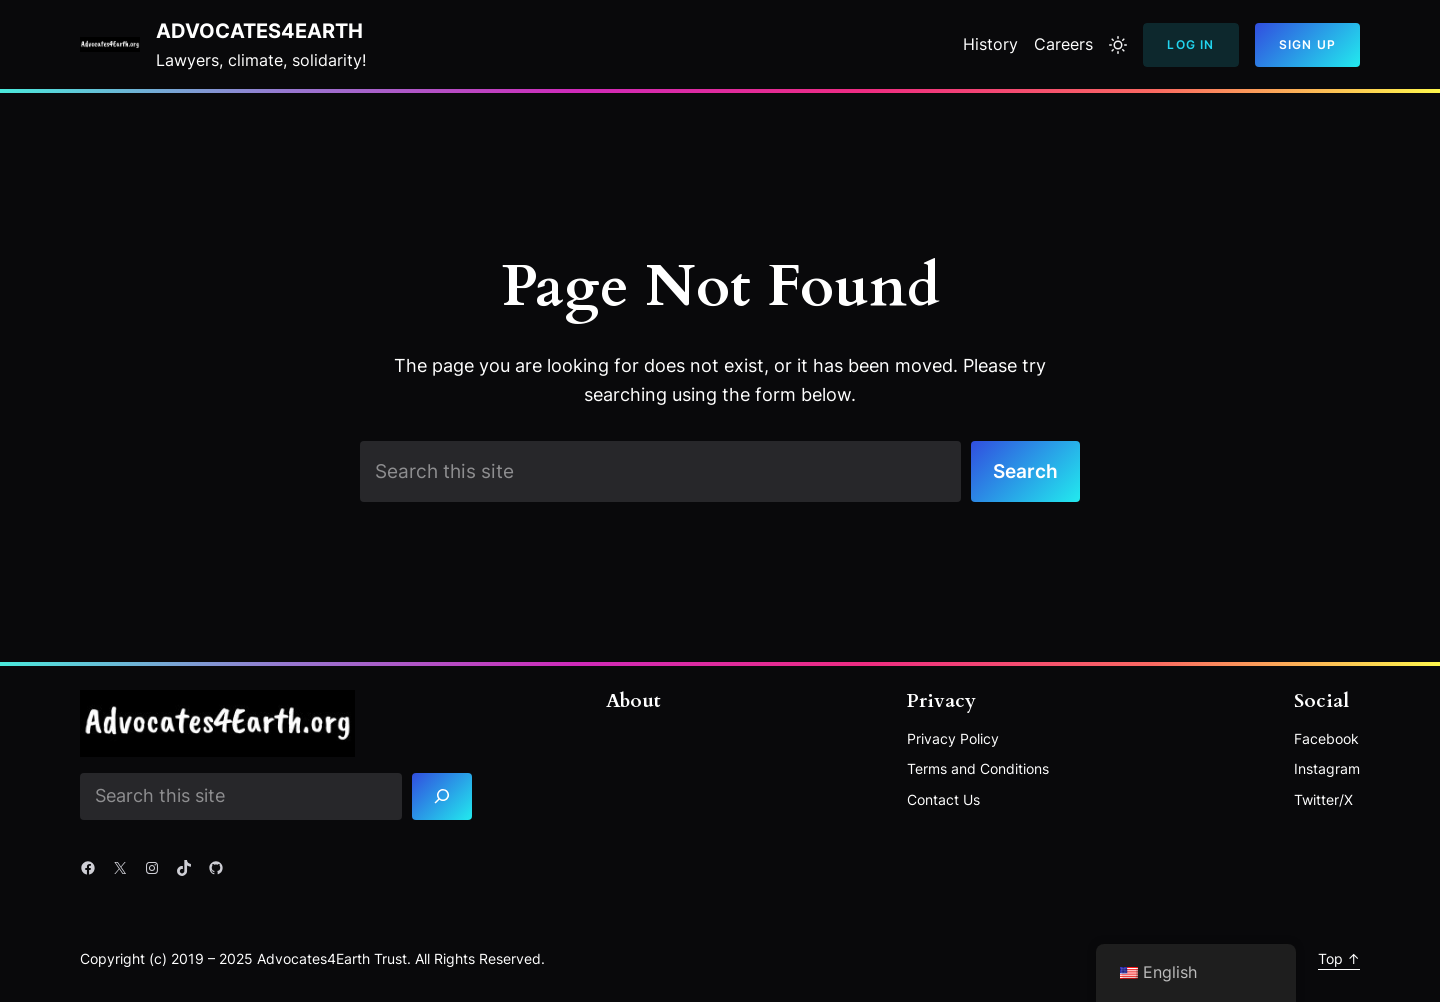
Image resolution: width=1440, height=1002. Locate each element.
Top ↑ (1339, 958)
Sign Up (1307, 44)
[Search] (442, 796)
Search (1025, 471)
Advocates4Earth (259, 31)
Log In (1190, 44)
